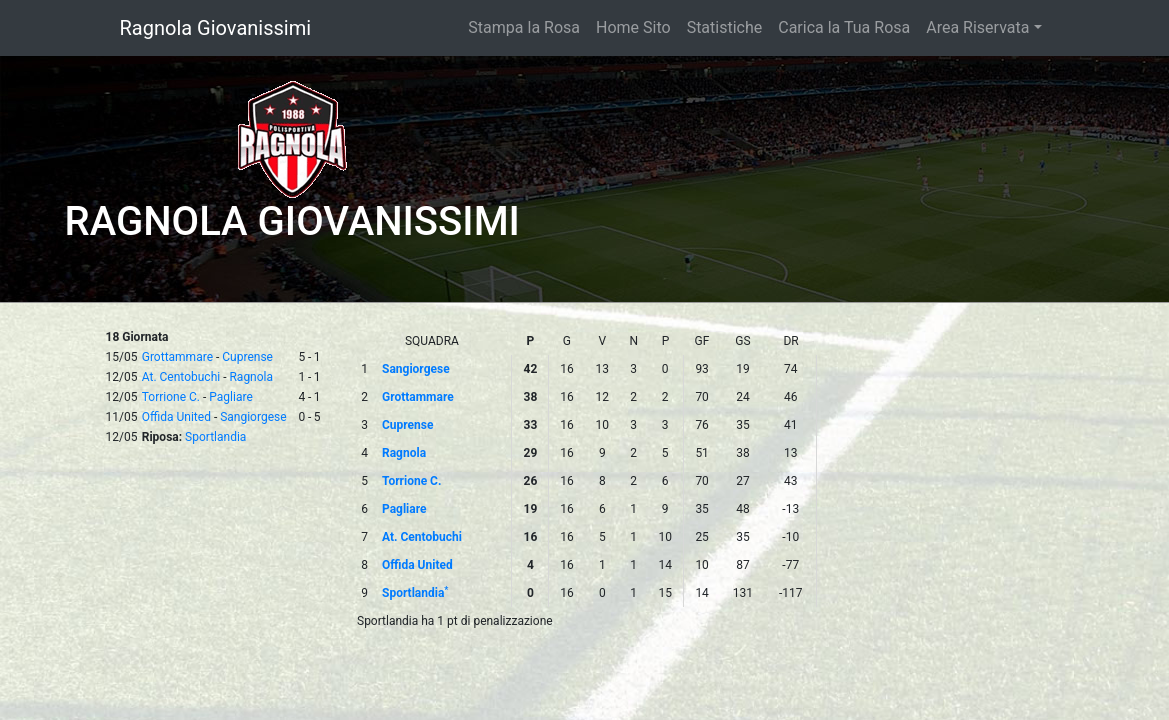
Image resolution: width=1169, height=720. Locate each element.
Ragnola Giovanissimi (216, 28)
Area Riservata (977, 27)
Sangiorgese (253, 417)
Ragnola (251, 377)
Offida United (176, 417)
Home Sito (633, 27)
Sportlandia (215, 437)
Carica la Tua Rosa (844, 27)
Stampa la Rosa (524, 27)
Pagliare (230, 397)
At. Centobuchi (181, 377)
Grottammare (177, 357)
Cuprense (247, 357)
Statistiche (725, 27)
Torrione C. (171, 397)
